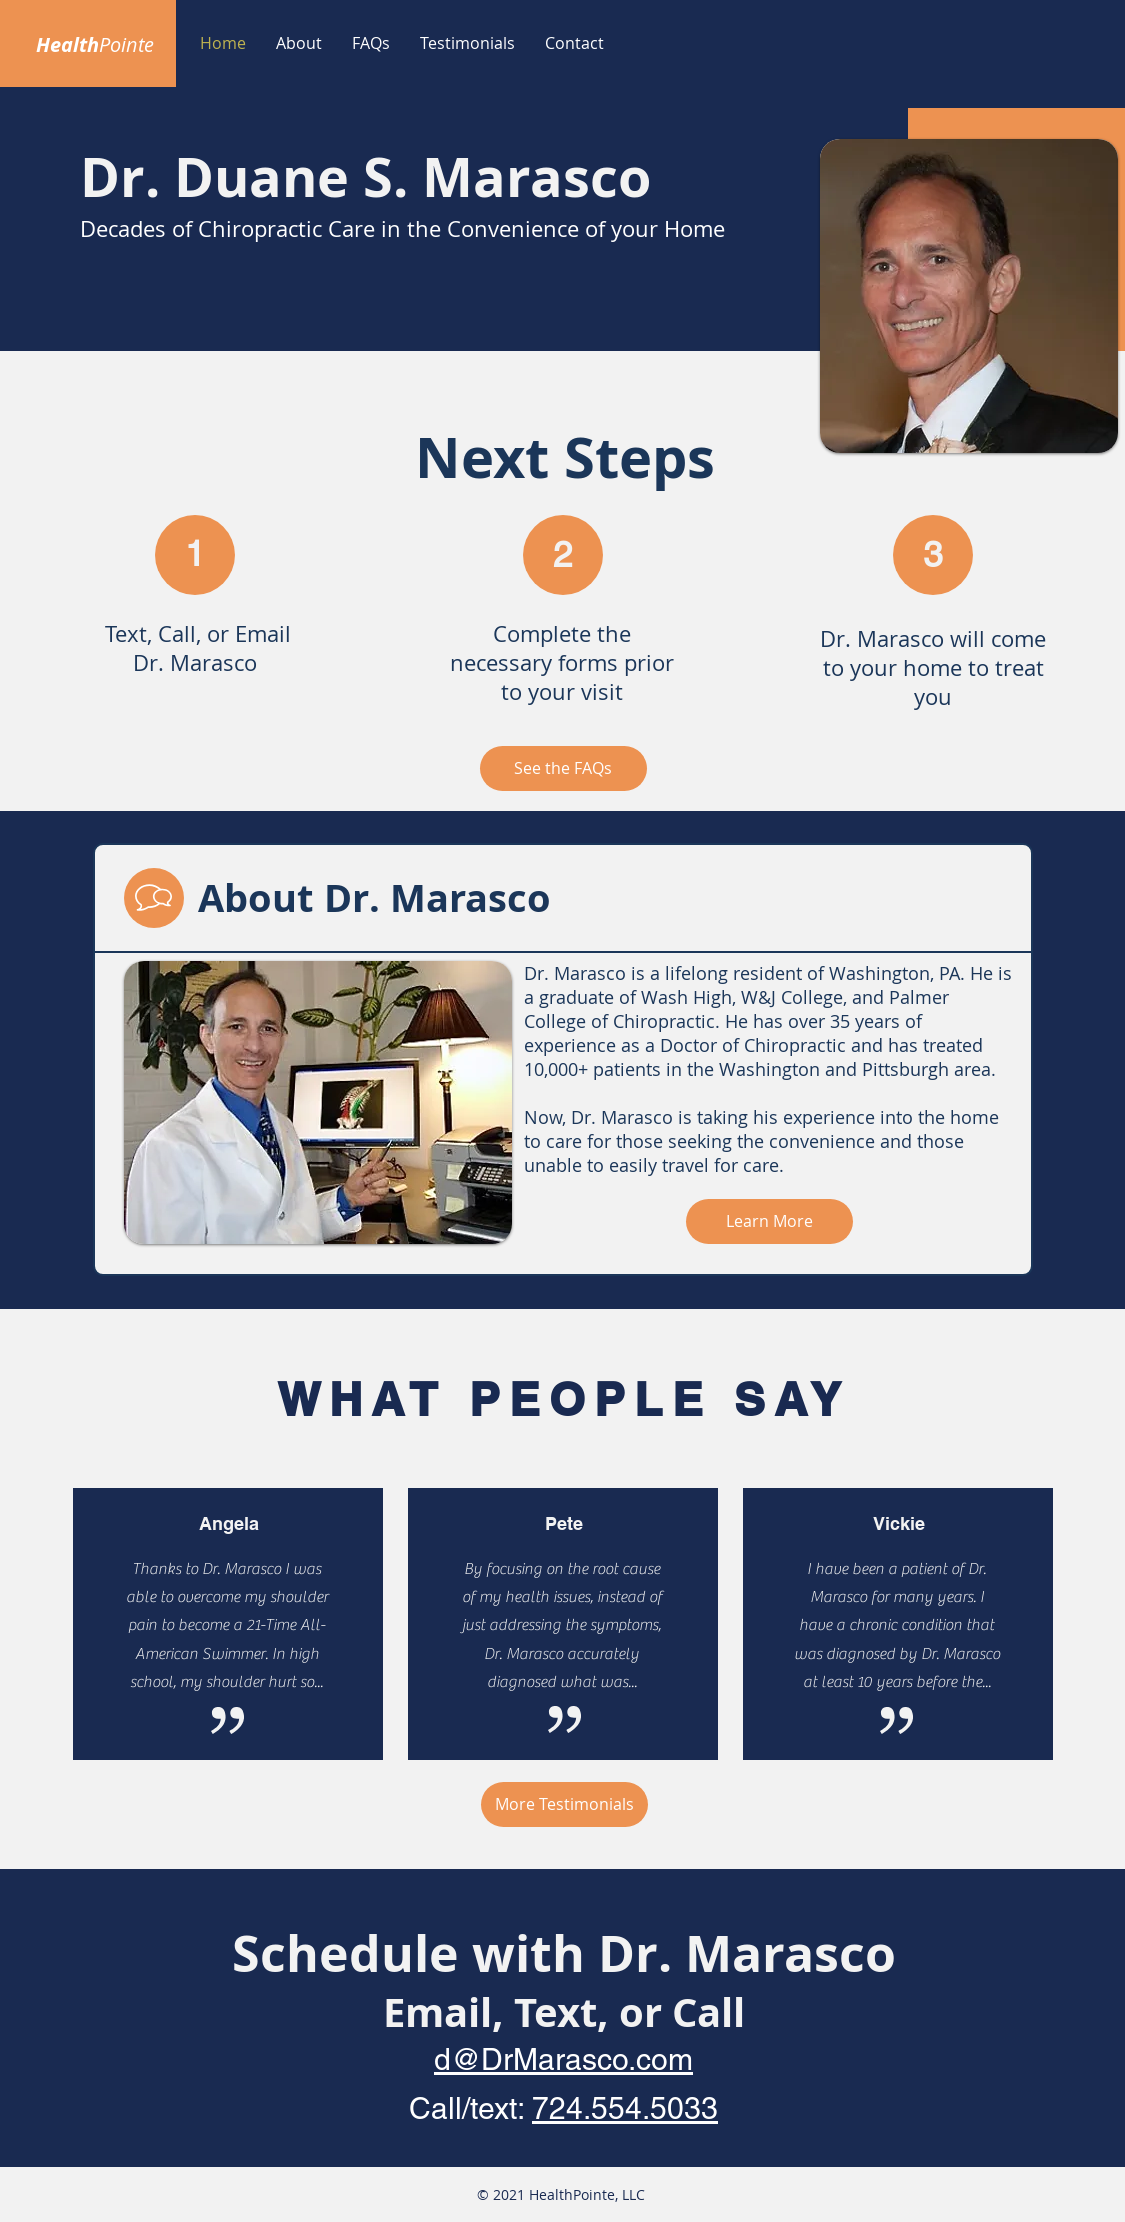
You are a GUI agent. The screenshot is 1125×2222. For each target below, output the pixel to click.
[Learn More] (769, 1221)
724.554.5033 (625, 2108)
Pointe (126, 44)
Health (67, 44)
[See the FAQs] (563, 768)
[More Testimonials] (564, 1804)
